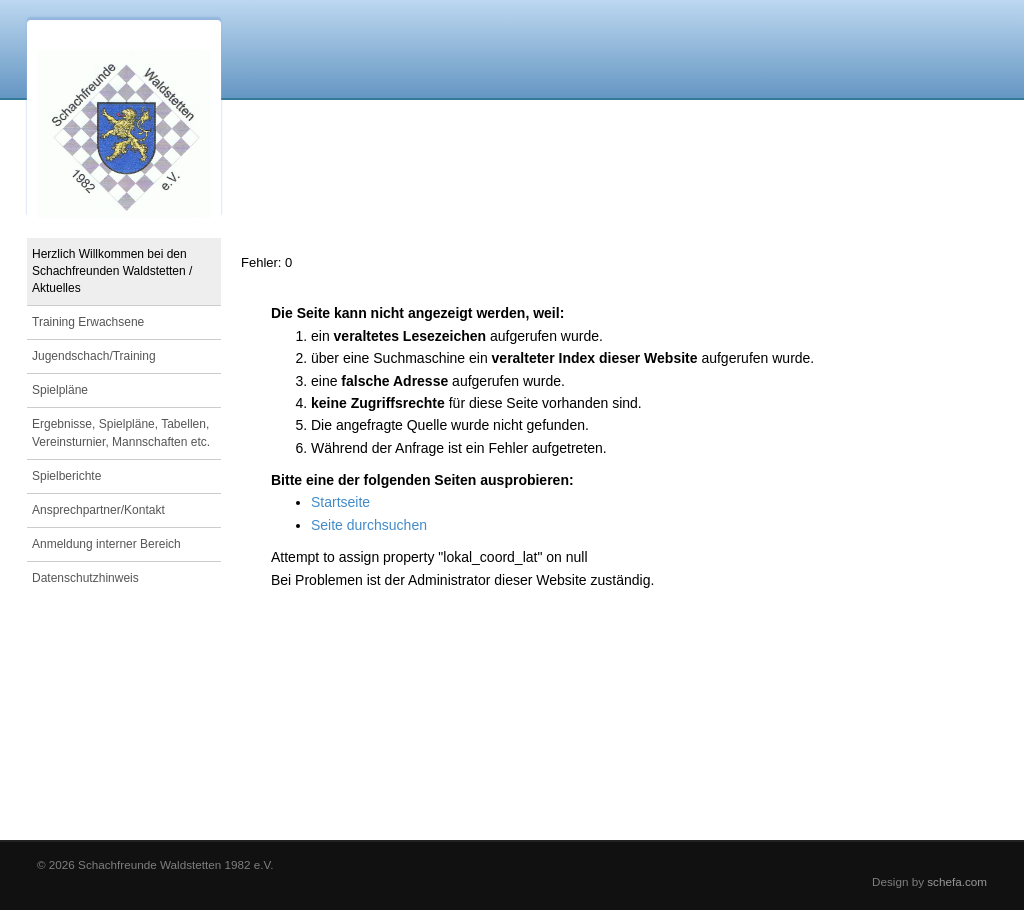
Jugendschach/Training (94, 356)
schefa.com (957, 881)
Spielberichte (66, 476)
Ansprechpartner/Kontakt (98, 510)
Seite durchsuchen (369, 525)
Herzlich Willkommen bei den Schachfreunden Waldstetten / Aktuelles (112, 271)
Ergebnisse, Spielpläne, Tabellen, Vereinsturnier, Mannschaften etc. (121, 432)
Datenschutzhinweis (85, 578)
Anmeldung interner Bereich (106, 544)
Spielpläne (60, 390)
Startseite (340, 502)
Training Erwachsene (88, 322)
